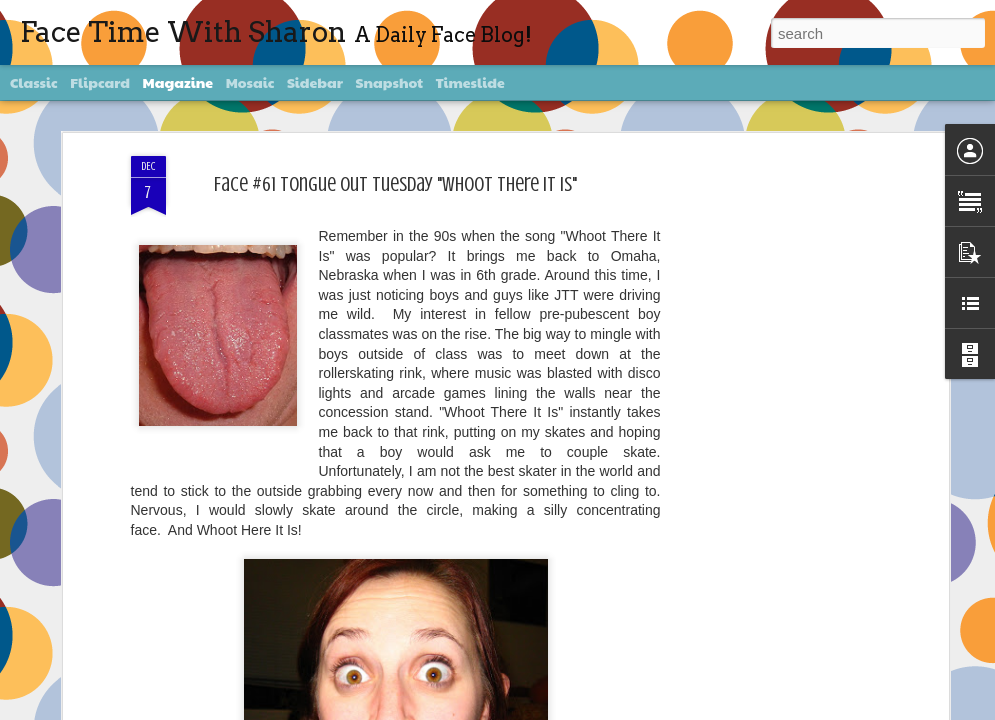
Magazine (178, 82)
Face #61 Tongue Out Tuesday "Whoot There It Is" (395, 184)
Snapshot (389, 82)
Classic (34, 82)
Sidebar (315, 82)
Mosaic (250, 82)
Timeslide (470, 82)
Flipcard (100, 82)
